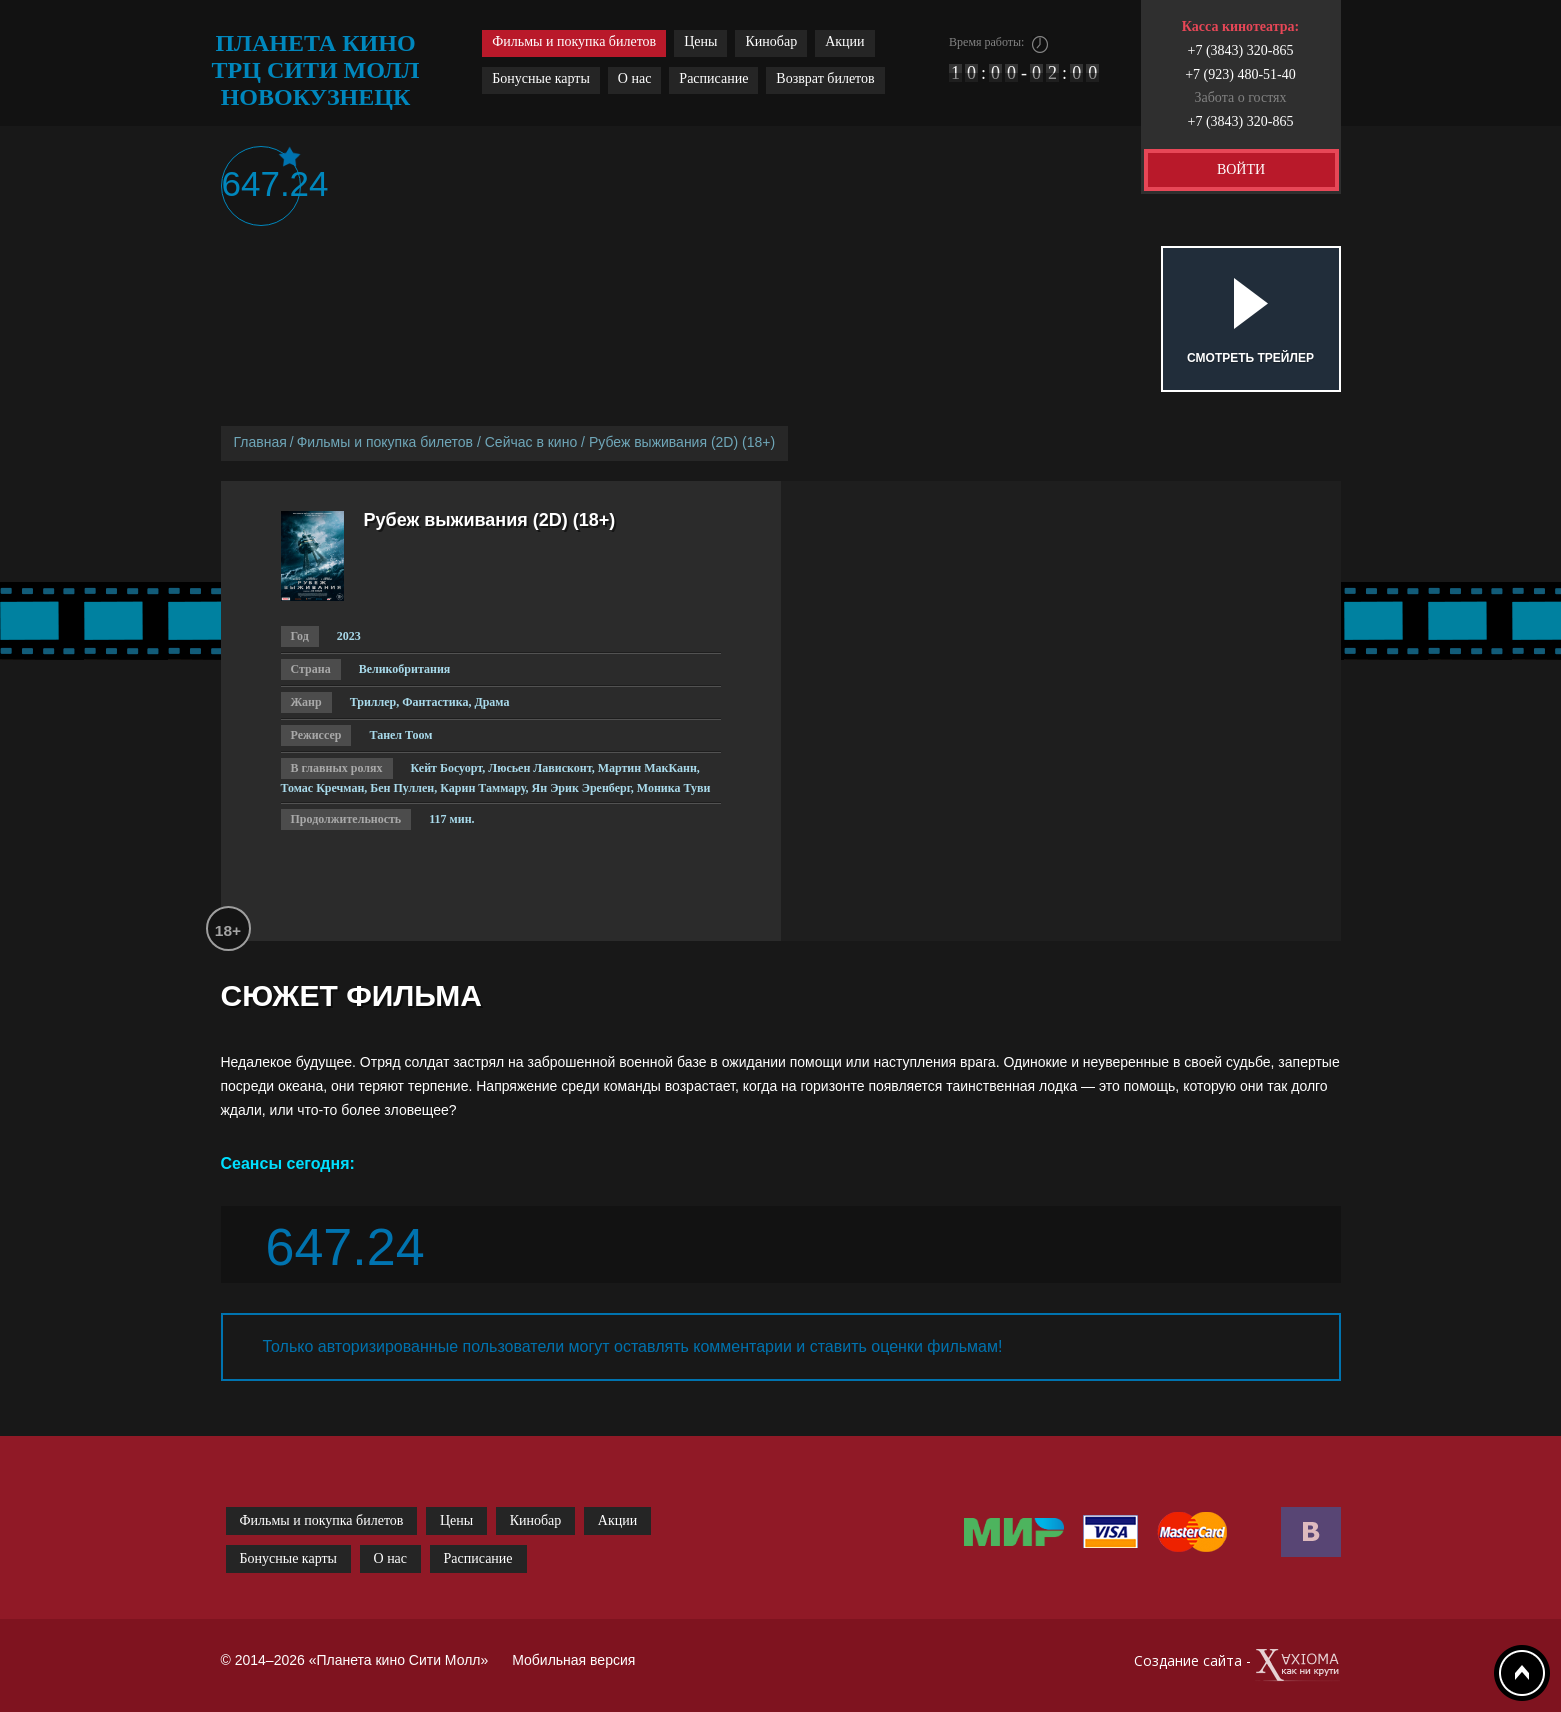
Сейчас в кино (531, 442)
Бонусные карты (541, 78)
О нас (635, 78)
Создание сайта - (1237, 1665)
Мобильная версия (573, 1660)
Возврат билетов (825, 78)
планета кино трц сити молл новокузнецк (316, 70)
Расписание (713, 78)
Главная (260, 442)
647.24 (261, 183)
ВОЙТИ (1241, 169)
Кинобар (771, 41)
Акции (844, 41)
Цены (700, 41)
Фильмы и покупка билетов (574, 41)
